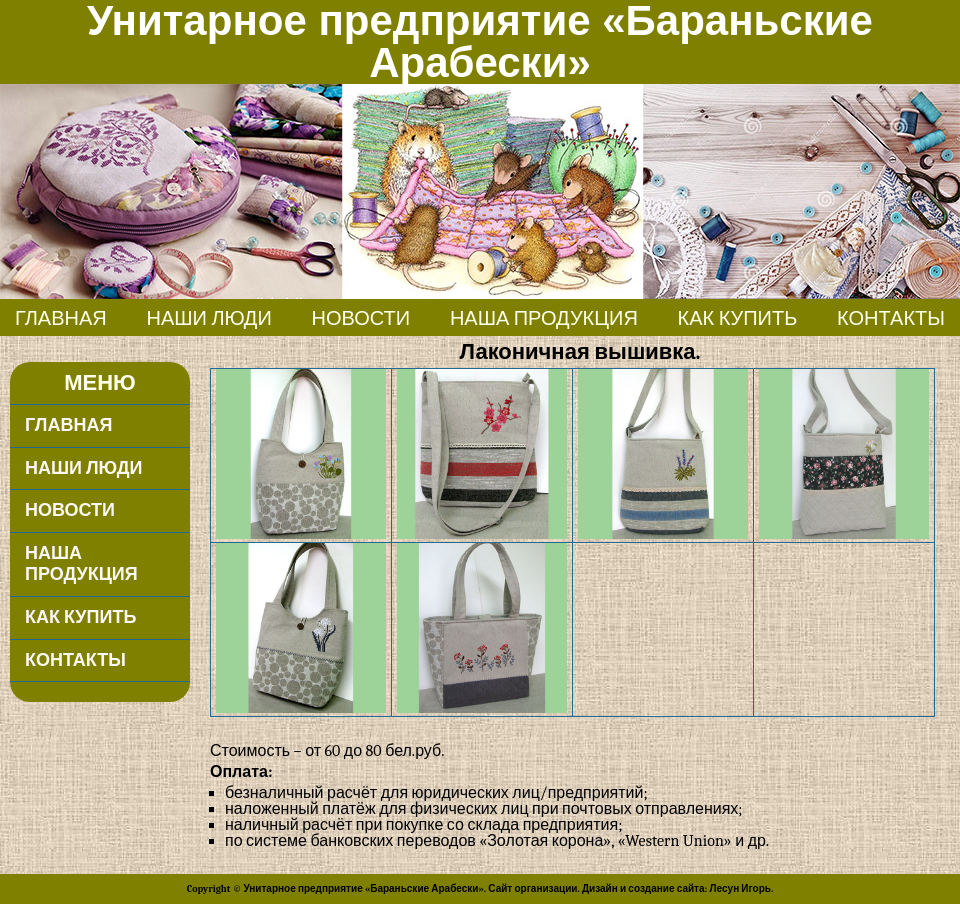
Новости (361, 318)
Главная (61, 318)
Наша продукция (544, 318)
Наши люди (209, 318)
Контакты (891, 318)
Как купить (738, 318)
